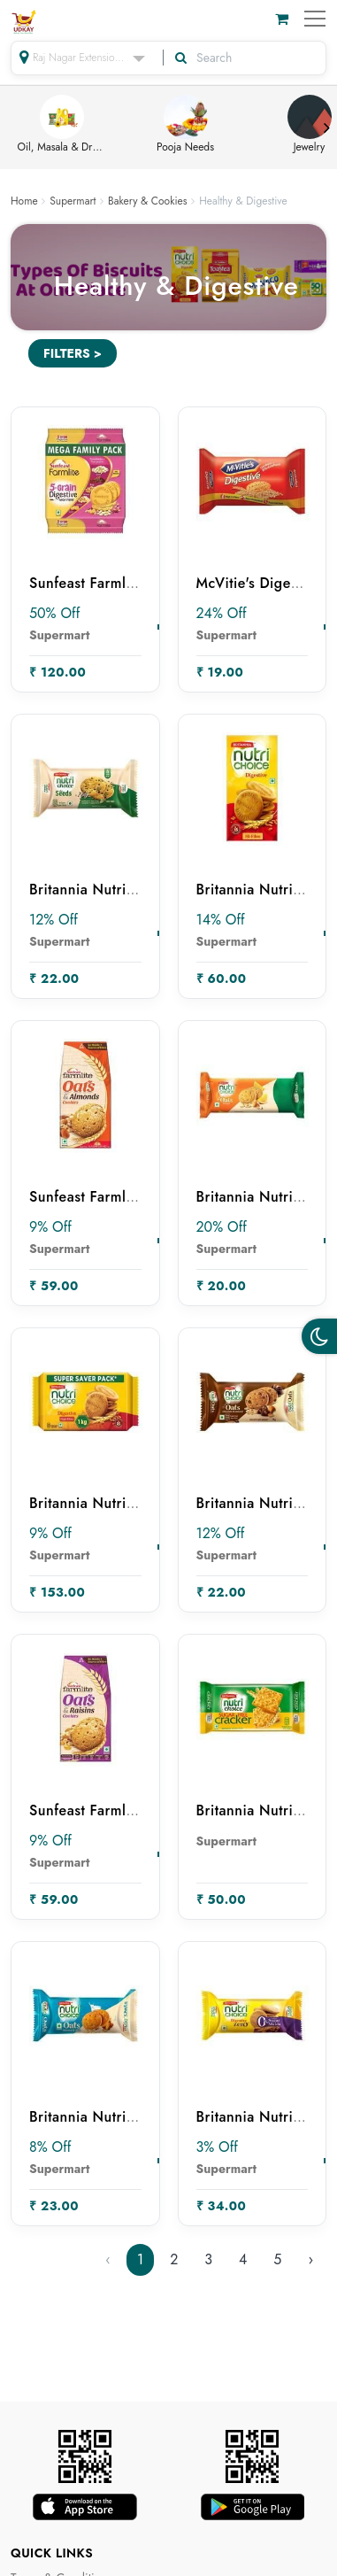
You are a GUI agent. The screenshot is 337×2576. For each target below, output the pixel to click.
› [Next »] (310, 2259)
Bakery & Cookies (148, 201)
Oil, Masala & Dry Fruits (62, 125)
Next (326, 127)
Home (24, 201)
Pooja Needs (185, 125)
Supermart (73, 201)
